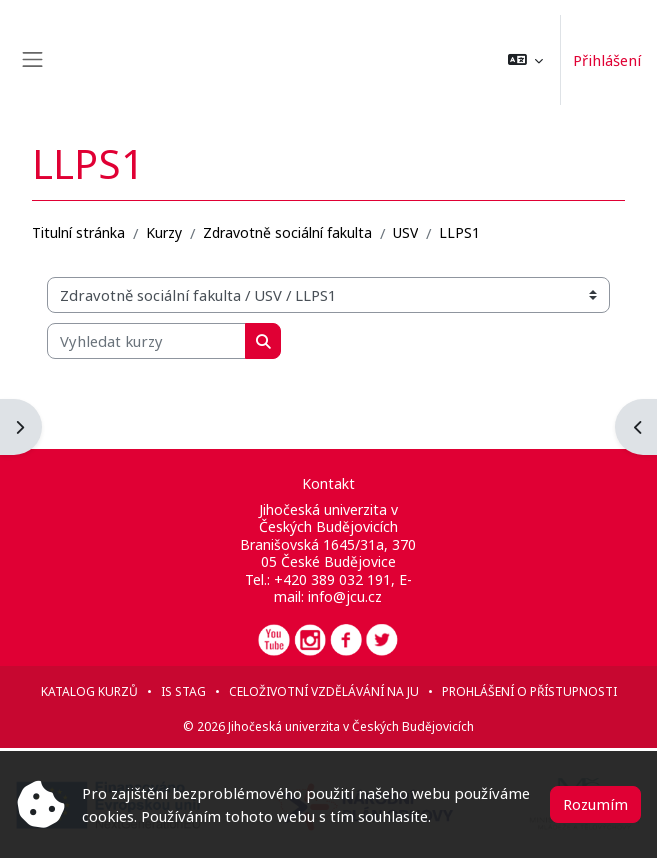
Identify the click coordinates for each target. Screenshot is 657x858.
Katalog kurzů (89, 691)
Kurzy (164, 232)
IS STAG (183, 691)
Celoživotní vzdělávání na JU (324, 691)
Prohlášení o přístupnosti (529, 691)
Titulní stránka (78, 232)
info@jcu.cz (345, 596)
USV (405, 232)
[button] (525, 60)
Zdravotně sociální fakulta (287, 232)
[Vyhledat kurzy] (146, 341)
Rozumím (595, 804)
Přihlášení (607, 60)
